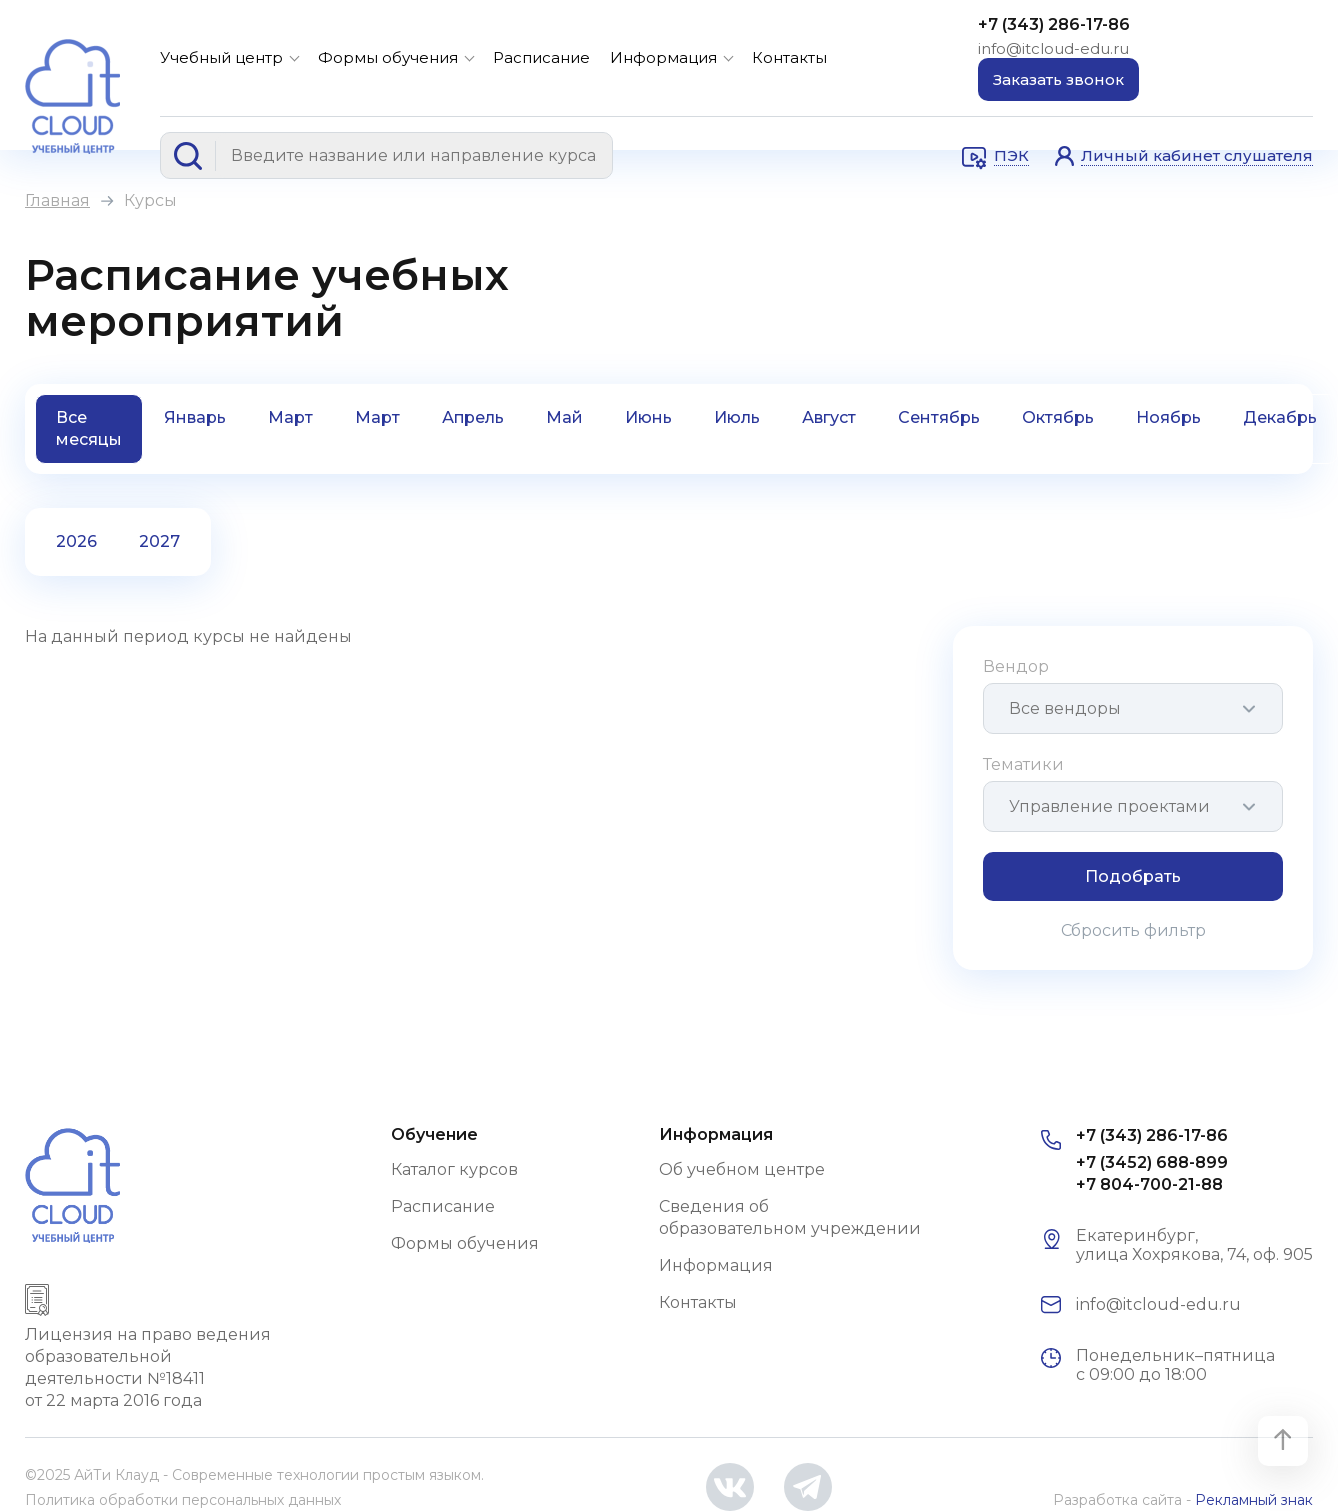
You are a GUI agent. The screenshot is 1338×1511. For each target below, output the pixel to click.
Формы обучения (388, 57)
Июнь (648, 417)
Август (829, 417)
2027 (159, 541)
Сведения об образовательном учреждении (790, 1217)
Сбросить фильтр (1133, 930)
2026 (76, 541)
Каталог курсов (454, 1169)
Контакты (789, 57)
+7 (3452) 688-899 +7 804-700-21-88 (1152, 1173)
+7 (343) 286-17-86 (1054, 24)
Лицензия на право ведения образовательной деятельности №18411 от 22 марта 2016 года (148, 1367)
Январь (195, 417)
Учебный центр (221, 57)
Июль (737, 417)
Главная (57, 200)
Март (290, 417)
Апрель (473, 417)
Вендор (1016, 666)
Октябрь (1058, 417)
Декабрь (1280, 417)
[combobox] (1133, 708)
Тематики (1023, 764)
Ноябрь (1168, 417)
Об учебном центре (742, 1169)
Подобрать (1133, 876)
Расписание (541, 57)
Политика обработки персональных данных (183, 1500)
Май (564, 417)
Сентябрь (939, 417)
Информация (663, 57)
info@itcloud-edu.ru (1053, 48)
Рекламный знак (1254, 1500)
